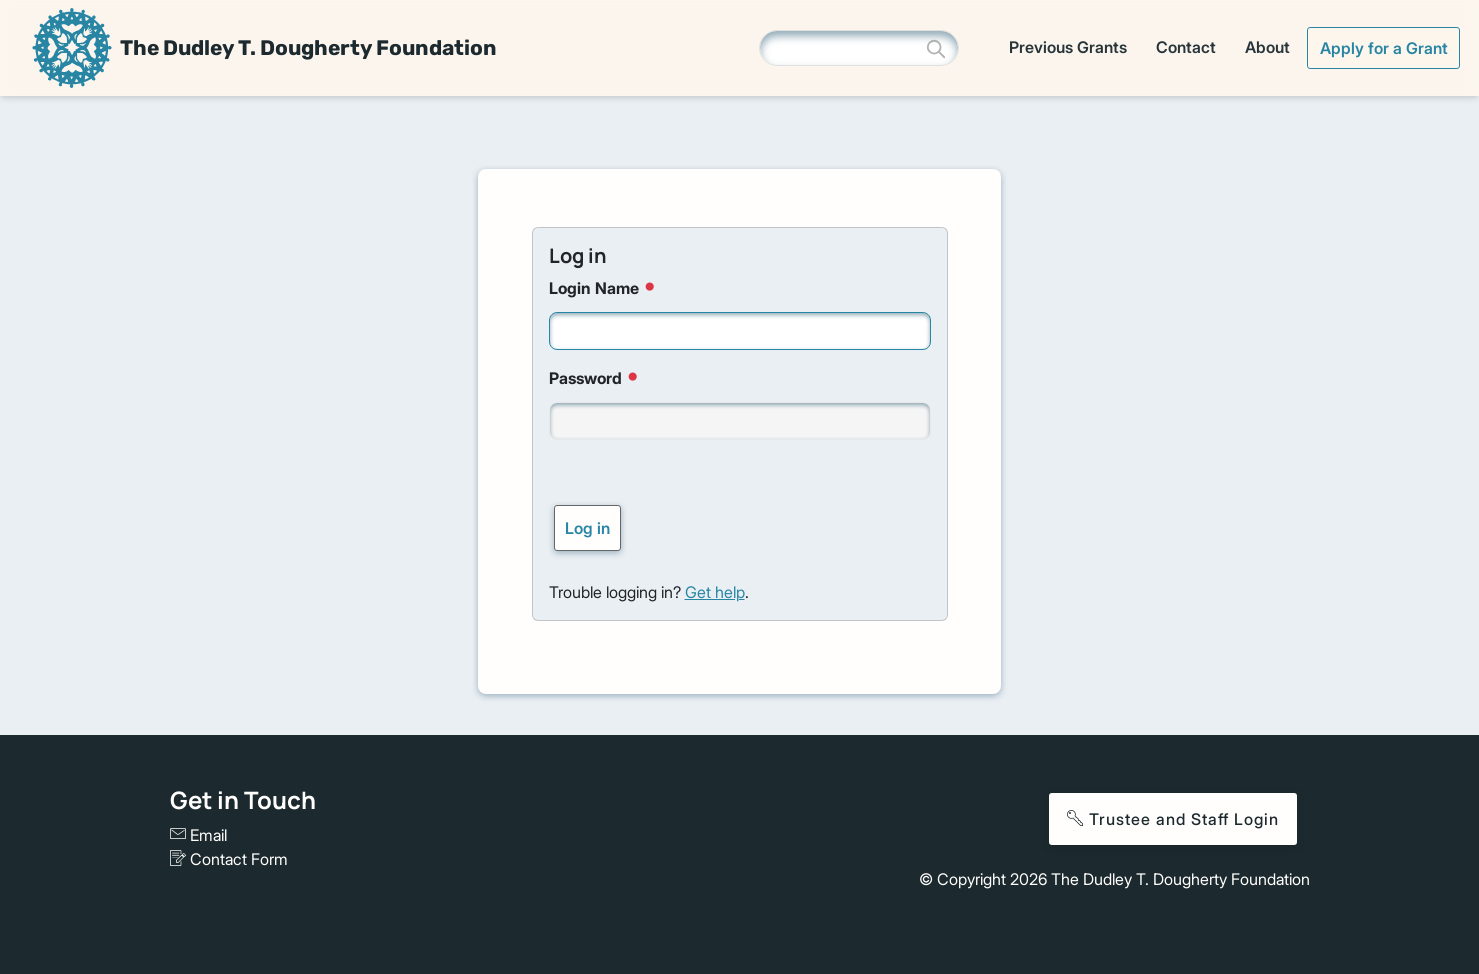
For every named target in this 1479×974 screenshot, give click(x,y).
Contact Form (229, 859)
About (1267, 47)
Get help (715, 592)
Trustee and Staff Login (1173, 819)
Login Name (604, 287)
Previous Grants (1068, 47)
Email (198, 835)
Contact (1186, 47)
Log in (587, 528)
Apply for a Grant (1384, 48)
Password (595, 377)
